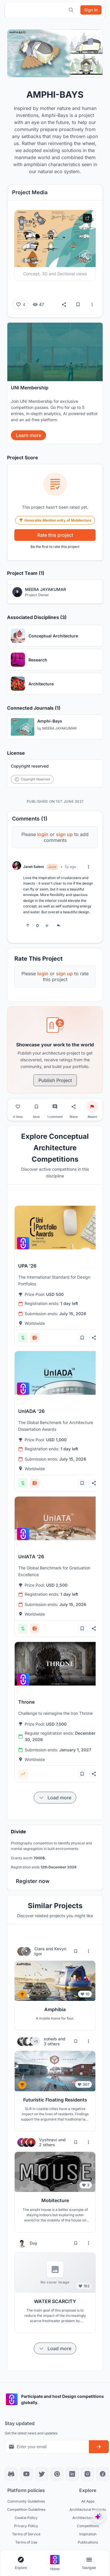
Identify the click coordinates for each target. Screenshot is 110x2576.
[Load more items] (55, 1797)
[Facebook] (102, 2473)
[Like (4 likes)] (20, 304)
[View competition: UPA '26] (58, 1227)
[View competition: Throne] (58, 1664)
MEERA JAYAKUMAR (59, 728)
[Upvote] (28, 925)
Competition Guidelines (26, 2509)
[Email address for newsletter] (47, 2447)
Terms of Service (26, 2534)
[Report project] (92, 1106)
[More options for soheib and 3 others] (88, 2041)
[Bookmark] (78, 304)
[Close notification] (97, 33)
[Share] (64, 304)
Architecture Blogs (87, 2517)
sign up (64, 834)
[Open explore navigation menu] (21, 2563)
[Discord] (11, 2473)
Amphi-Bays (49, 720)
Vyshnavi (48, 2139)
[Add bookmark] (82, 1337)
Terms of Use (26, 2542)
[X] (41, 2473)
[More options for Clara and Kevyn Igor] (88, 1951)
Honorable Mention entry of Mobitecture (55, 520)
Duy (33, 2242)
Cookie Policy (26, 2517)
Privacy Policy (26, 2526)
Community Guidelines (26, 2501)
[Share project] (73, 1106)
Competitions (88, 2526)
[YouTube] (26, 2473)
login (42, 834)
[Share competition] (94, 1337)
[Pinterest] (56, 2473)
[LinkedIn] (72, 2473)
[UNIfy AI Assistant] (98, 2516)
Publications (88, 2542)
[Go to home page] (55, 2563)
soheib (51, 2038)
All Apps (87, 2501)
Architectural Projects (88, 2509)
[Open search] (71, 10)
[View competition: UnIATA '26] (58, 1518)
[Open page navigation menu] (89, 2563)
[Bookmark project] (36, 1106)
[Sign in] (90, 10)
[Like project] (18, 1106)
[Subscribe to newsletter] (99, 2446)
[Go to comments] (55, 1106)
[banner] (55, 383)
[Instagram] (87, 2473)
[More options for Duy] (88, 2243)
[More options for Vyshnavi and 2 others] (88, 2142)
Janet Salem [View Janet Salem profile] (33, 866)
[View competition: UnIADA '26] (58, 1373)
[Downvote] (47, 925)
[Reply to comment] (58, 925)
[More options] (92, 304)
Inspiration (88, 2534)
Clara (40, 1948)
